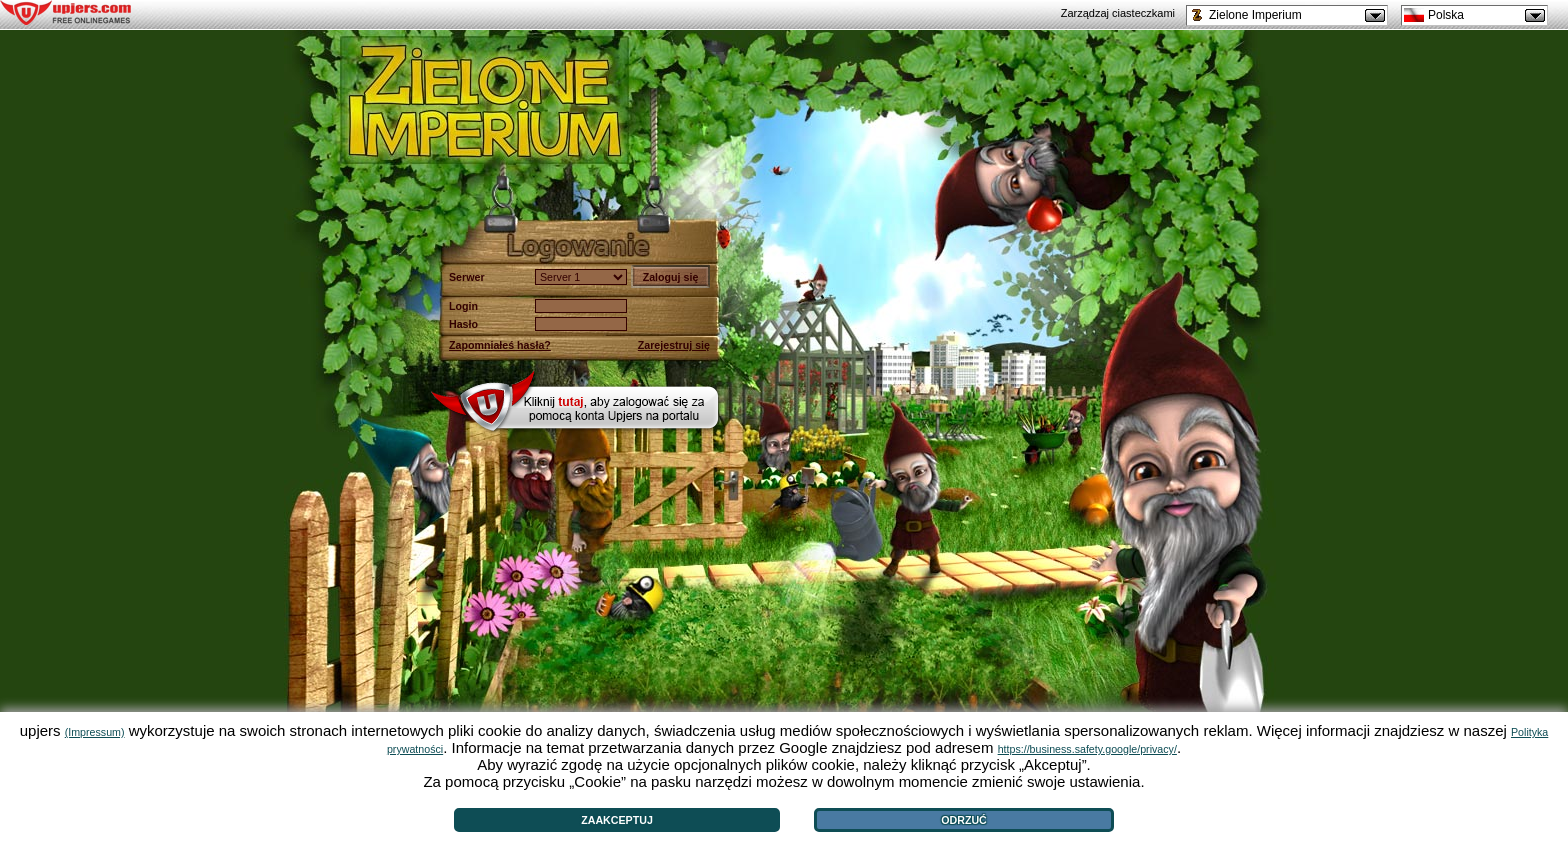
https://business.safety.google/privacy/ (1087, 749)
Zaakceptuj (617, 820)
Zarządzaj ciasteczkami (1118, 13)
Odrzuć (964, 820)
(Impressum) (95, 732)
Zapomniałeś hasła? (500, 345)
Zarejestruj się (674, 345)
